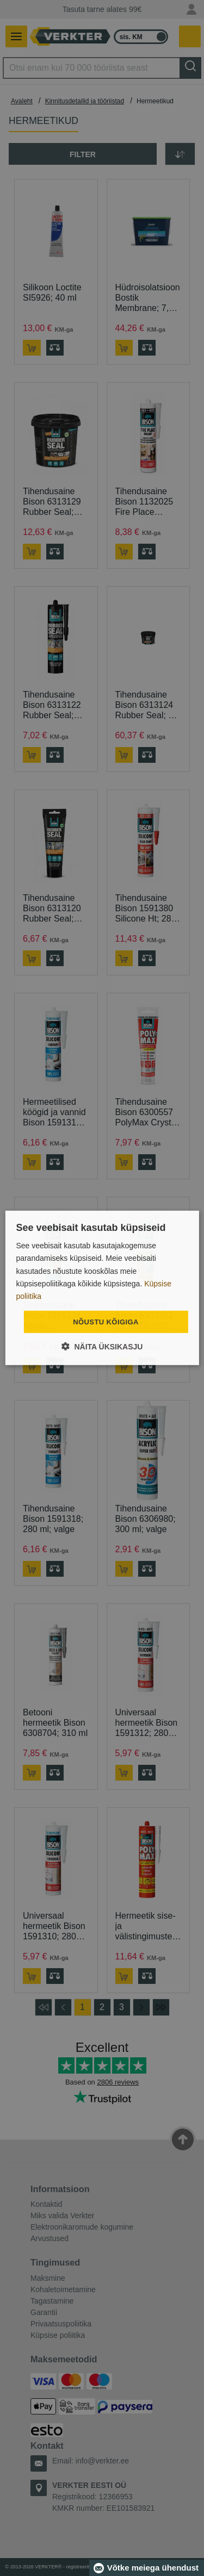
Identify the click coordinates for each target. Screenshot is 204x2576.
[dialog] (102, 1288)
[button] (102, 1346)
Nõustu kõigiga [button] (105, 1322)
